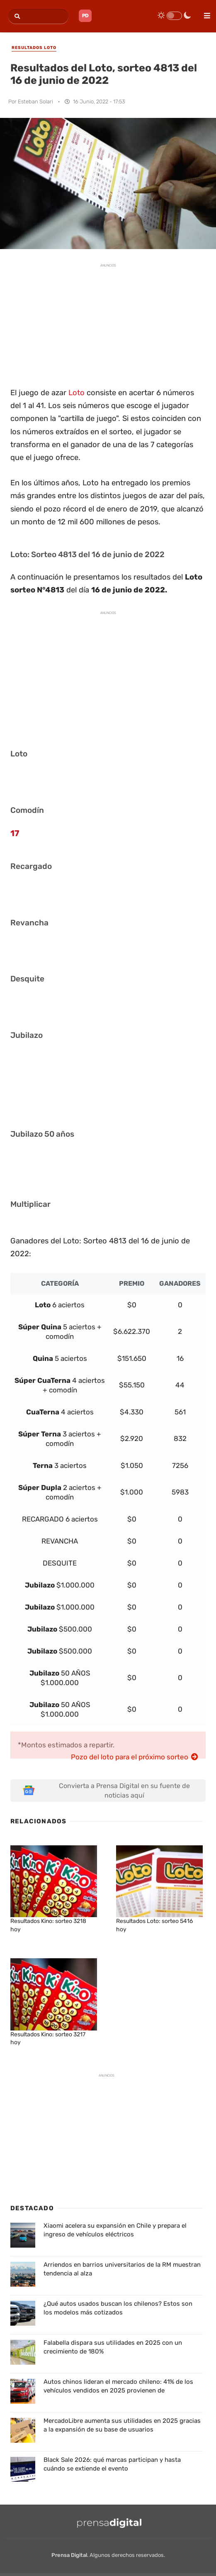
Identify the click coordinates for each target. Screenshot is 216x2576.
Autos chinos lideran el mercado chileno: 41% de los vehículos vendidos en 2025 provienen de (118, 2386)
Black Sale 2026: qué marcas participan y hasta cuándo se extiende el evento (112, 2464)
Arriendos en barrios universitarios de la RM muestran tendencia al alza (122, 2269)
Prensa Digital (69, 2555)
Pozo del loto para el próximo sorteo (134, 1757)
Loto (76, 392)
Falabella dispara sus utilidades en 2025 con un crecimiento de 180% (113, 2347)
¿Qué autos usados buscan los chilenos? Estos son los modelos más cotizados (118, 2308)
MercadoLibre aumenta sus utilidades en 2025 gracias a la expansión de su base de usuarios (122, 2425)
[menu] (203, 12)
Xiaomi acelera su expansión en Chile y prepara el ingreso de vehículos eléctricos (115, 2230)
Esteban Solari (35, 101)
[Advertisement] (108, 324)
